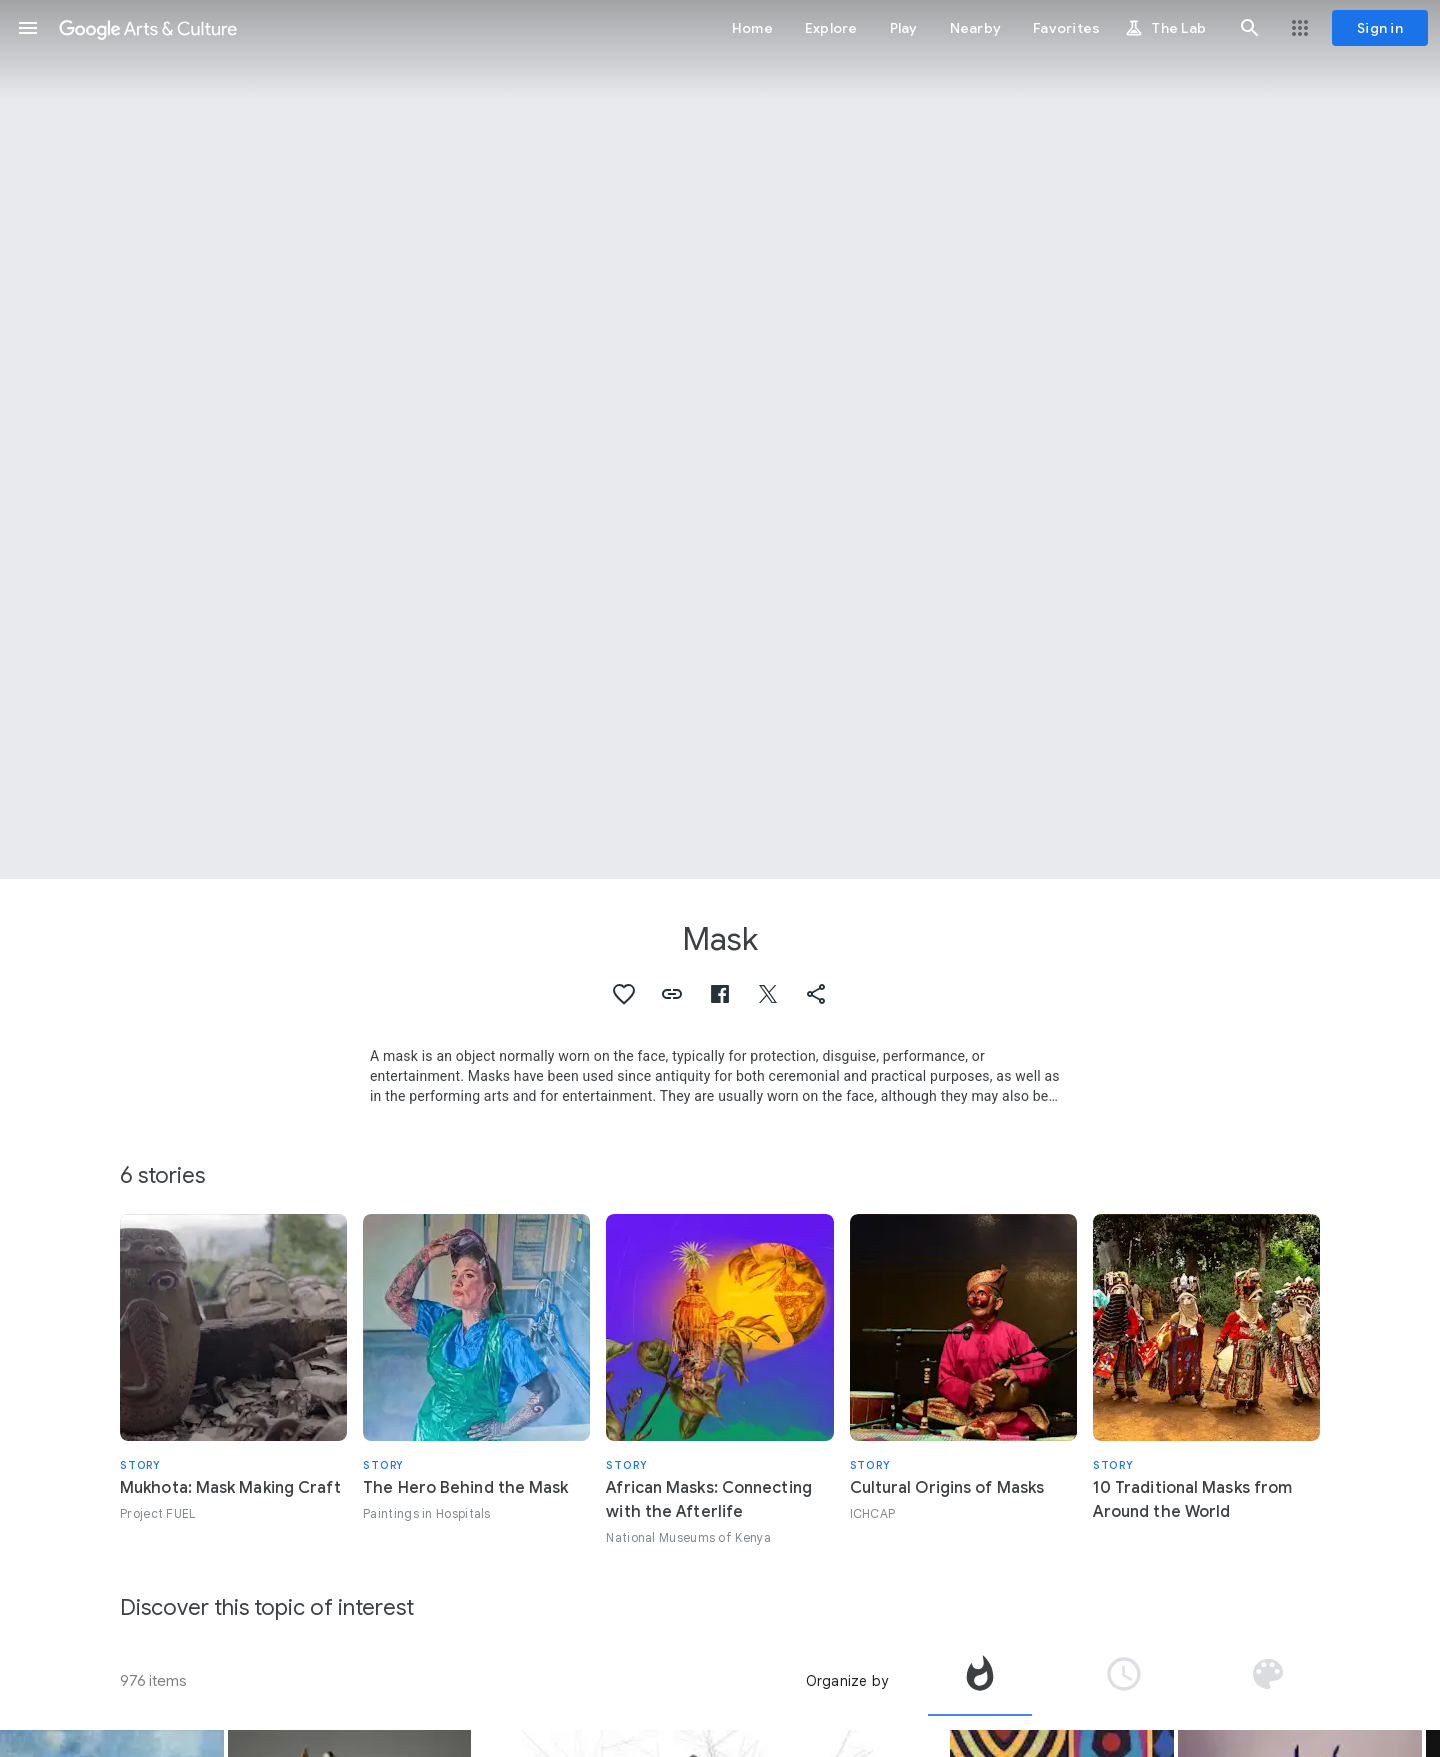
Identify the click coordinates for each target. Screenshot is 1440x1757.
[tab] (980, 1681)
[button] (28, 28)
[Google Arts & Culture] (148, 28)
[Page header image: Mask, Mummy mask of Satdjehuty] (720, 439)
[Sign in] (1380, 28)
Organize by (847, 1681)
